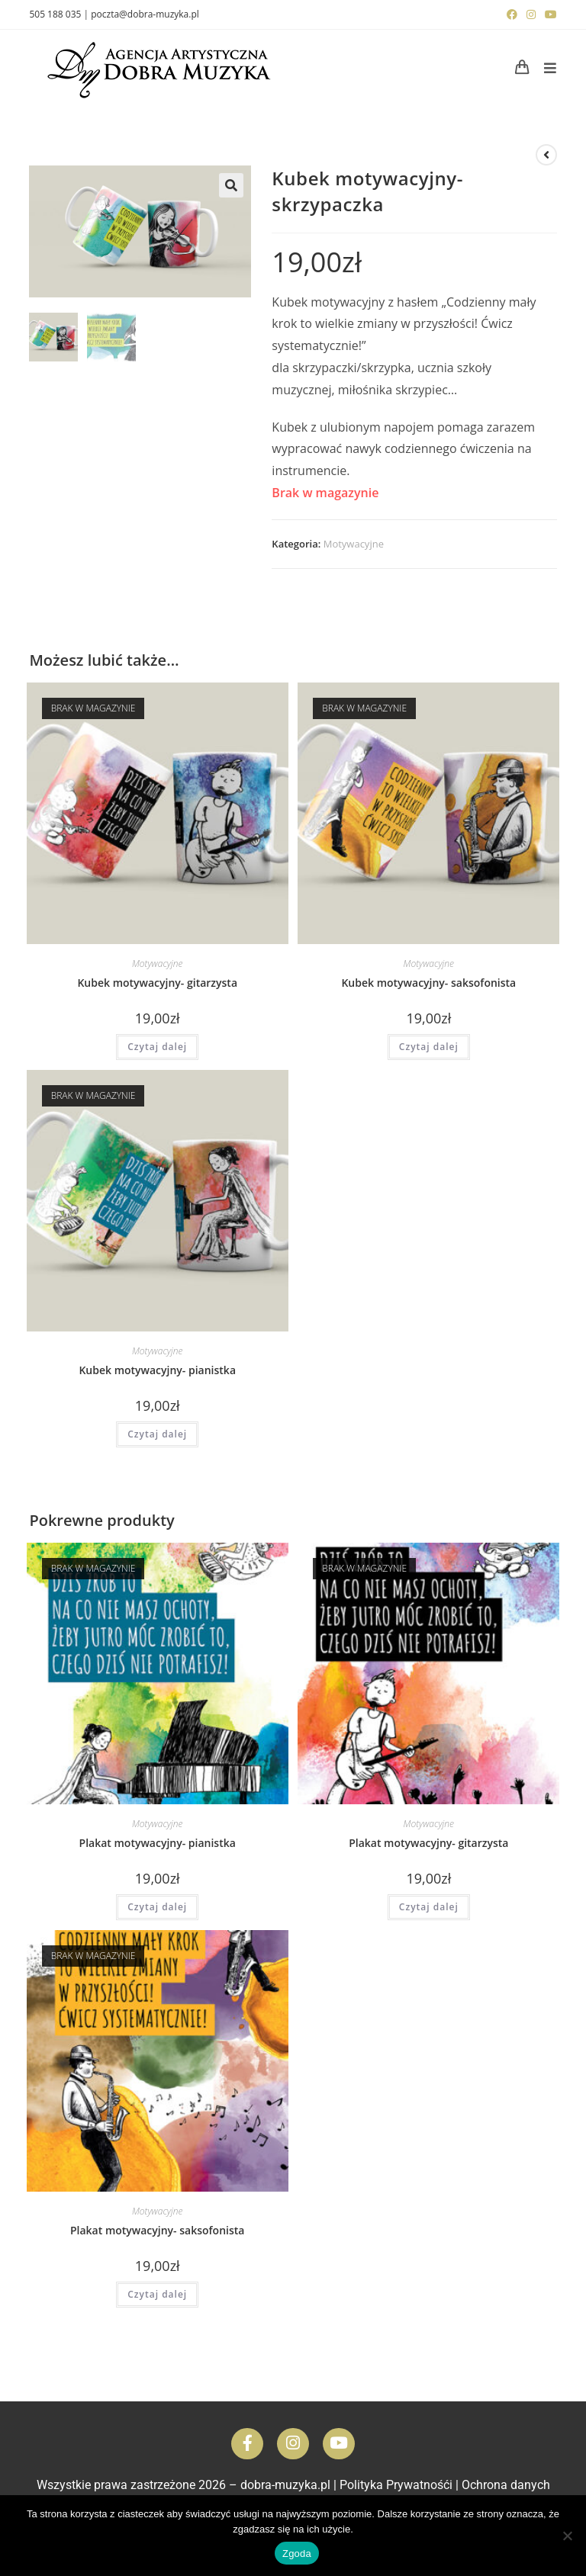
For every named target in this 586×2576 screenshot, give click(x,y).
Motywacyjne (354, 544)
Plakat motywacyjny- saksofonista (157, 2230)
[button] (231, 185)
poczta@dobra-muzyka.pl (145, 14)
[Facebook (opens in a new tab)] (512, 14)
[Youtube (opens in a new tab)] (548, 14)
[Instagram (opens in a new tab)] (531, 14)
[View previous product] (546, 154)
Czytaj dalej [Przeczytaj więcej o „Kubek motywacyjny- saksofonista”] (429, 1046)
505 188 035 (55, 14)
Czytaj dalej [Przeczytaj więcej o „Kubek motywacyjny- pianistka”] (157, 1434)
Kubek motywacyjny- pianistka (157, 1370)
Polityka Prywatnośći (396, 2485)
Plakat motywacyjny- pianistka (157, 1843)
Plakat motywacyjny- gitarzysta (428, 1843)
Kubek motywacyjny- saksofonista (428, 982)
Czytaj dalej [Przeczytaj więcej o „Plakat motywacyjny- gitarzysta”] (429, 1906)
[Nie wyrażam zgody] (567, 2535)
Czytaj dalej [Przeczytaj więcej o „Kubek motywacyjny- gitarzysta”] (157, 1046)
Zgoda (296, 2553)
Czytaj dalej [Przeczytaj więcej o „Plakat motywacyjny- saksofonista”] (157, 2294)
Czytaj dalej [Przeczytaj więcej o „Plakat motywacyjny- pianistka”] (157, 1906)
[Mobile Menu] (545, 68)
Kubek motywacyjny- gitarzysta (157, 982)
